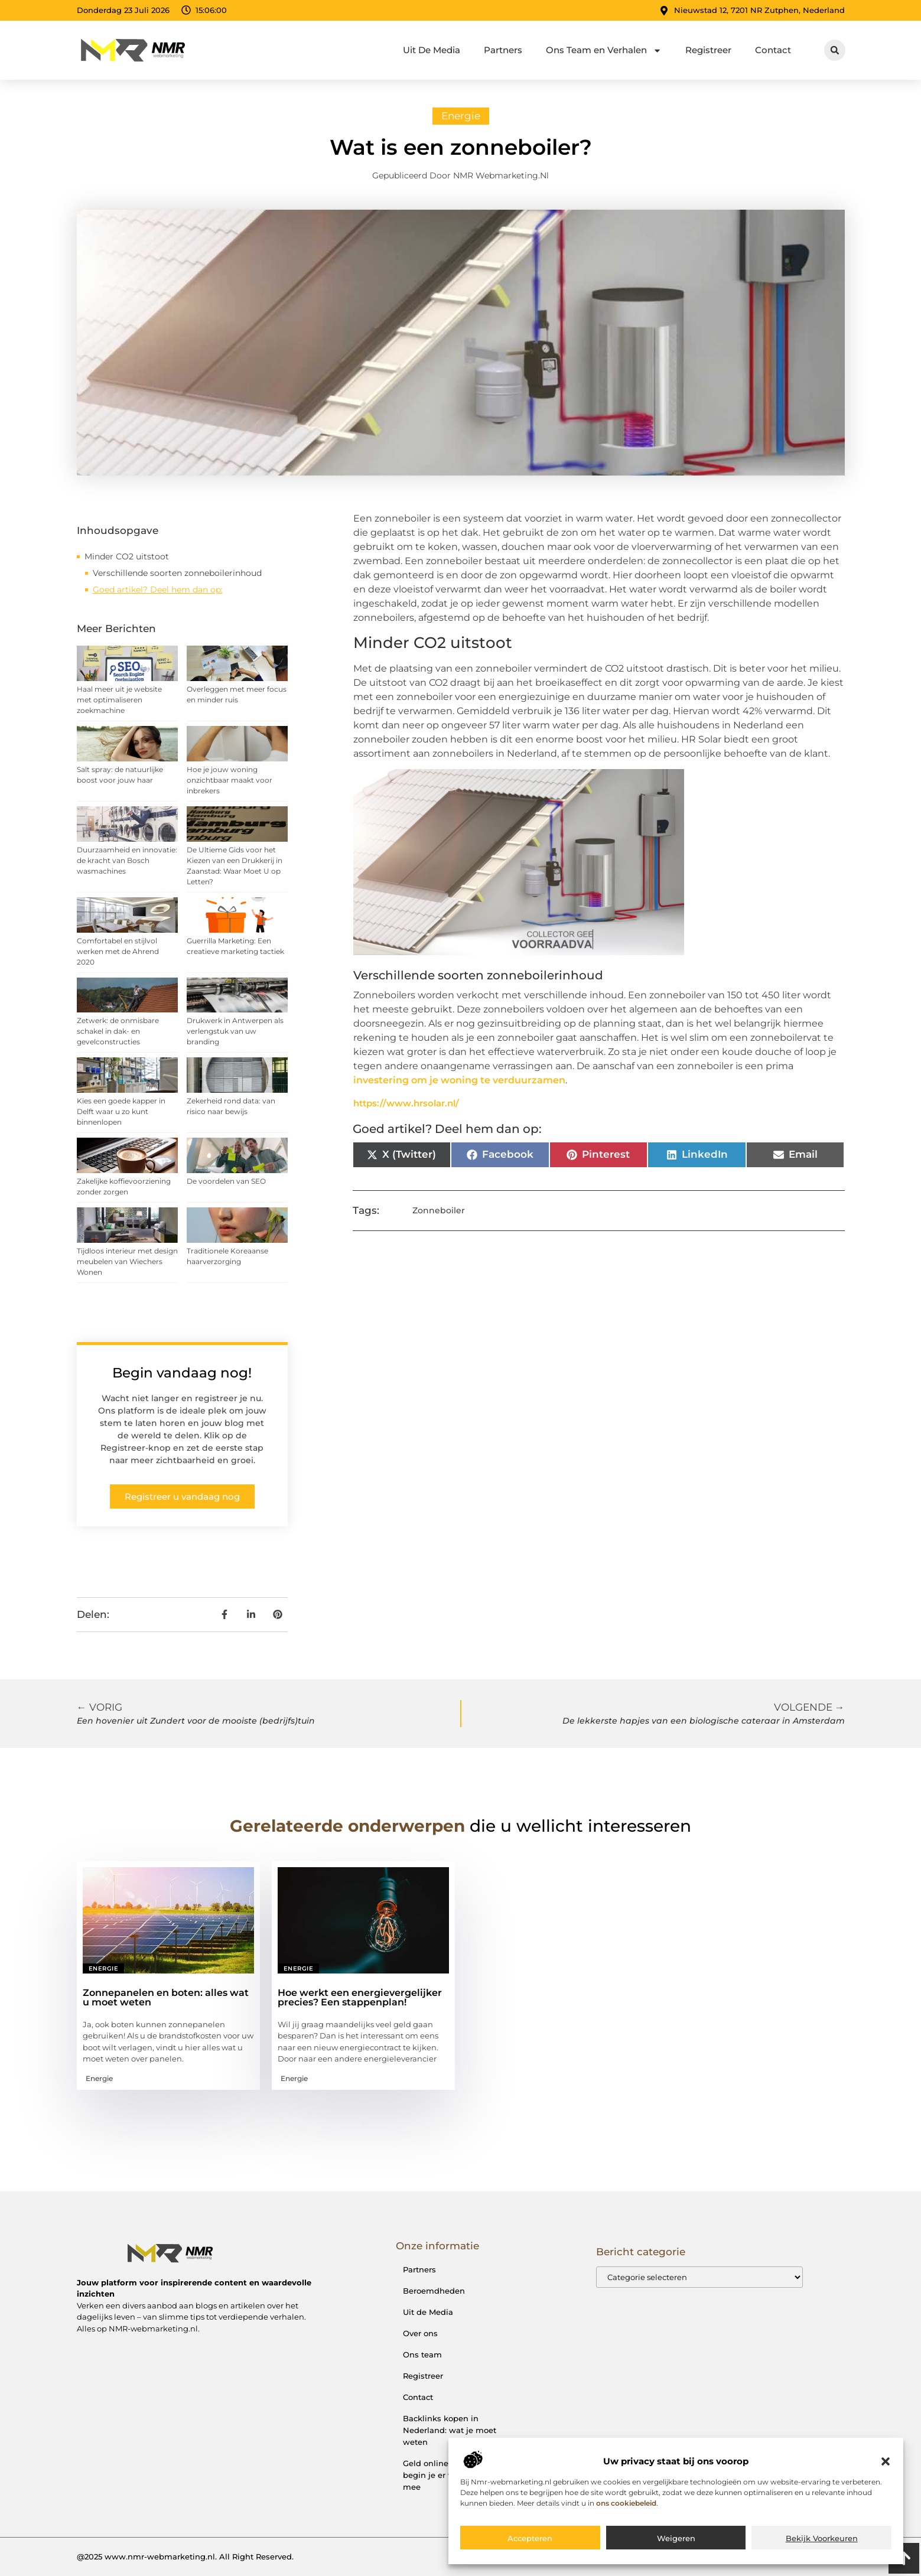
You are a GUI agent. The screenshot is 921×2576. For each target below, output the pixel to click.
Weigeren (676, 2538)
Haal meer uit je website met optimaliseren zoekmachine (119, 700)
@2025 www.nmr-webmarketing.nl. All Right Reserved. (185, 2556)
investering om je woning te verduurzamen (459, 1080)
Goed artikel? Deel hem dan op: (158, 589)
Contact (773, 50)
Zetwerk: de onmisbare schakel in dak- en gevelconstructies (118, 1031)
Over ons (420, 2333)
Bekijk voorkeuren (822, 2538)
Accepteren (529, 2538)
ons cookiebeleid (626, 2503)
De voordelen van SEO (226, 1181)
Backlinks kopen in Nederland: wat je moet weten (449, 2430)
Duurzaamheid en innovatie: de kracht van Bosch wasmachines (127, 860)
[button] (885, 2461)
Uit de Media (428, 2312)
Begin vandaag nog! (182, 1372)
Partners (503, 50)
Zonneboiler (438, 1210)
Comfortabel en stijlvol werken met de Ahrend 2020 (118, 951)
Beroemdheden (434, 2290)
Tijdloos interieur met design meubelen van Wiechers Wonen (127, 1261)
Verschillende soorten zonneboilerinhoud (177, 573)
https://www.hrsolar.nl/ (406, 1103)
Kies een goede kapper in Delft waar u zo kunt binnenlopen (121, 1111)
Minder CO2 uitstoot (126, 556)
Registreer (708, 50)
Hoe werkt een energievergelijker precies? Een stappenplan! (360, 1997)
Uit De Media (431, 50)
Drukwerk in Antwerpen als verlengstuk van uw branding (235, 1031)
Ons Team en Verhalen (604, 50)
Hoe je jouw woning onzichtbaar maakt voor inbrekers (229, 780)
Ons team (422, 2354)
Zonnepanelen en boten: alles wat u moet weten (166, 1997)
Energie (460, 116)
